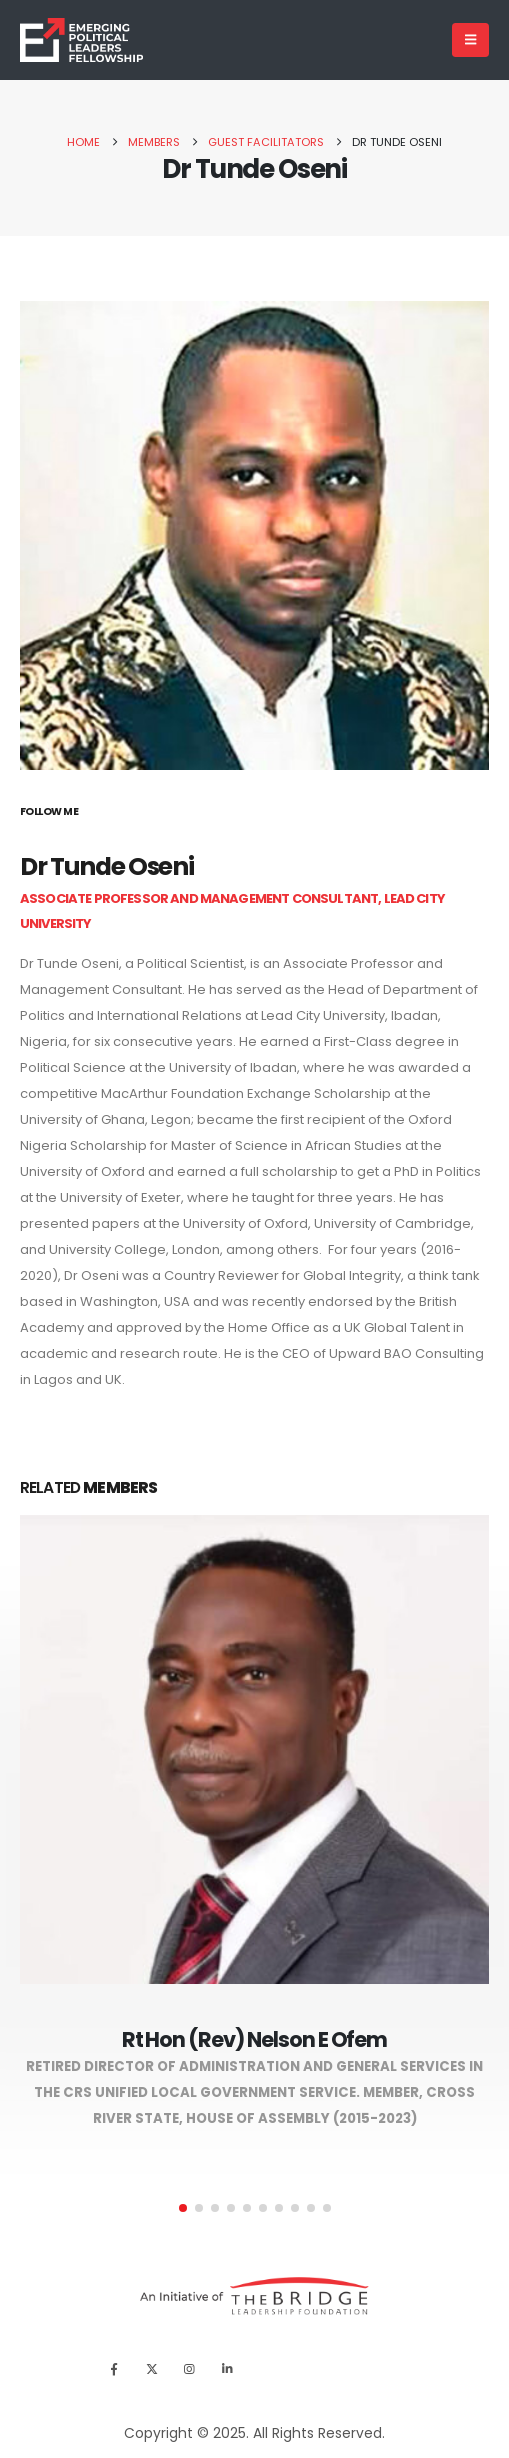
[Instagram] (189, 2369)
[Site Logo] (81, 40)
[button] (183, 2208)
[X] (151, 2369)
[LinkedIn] (227, 2369)
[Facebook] (113, 2369)
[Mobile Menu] (470, 40)
